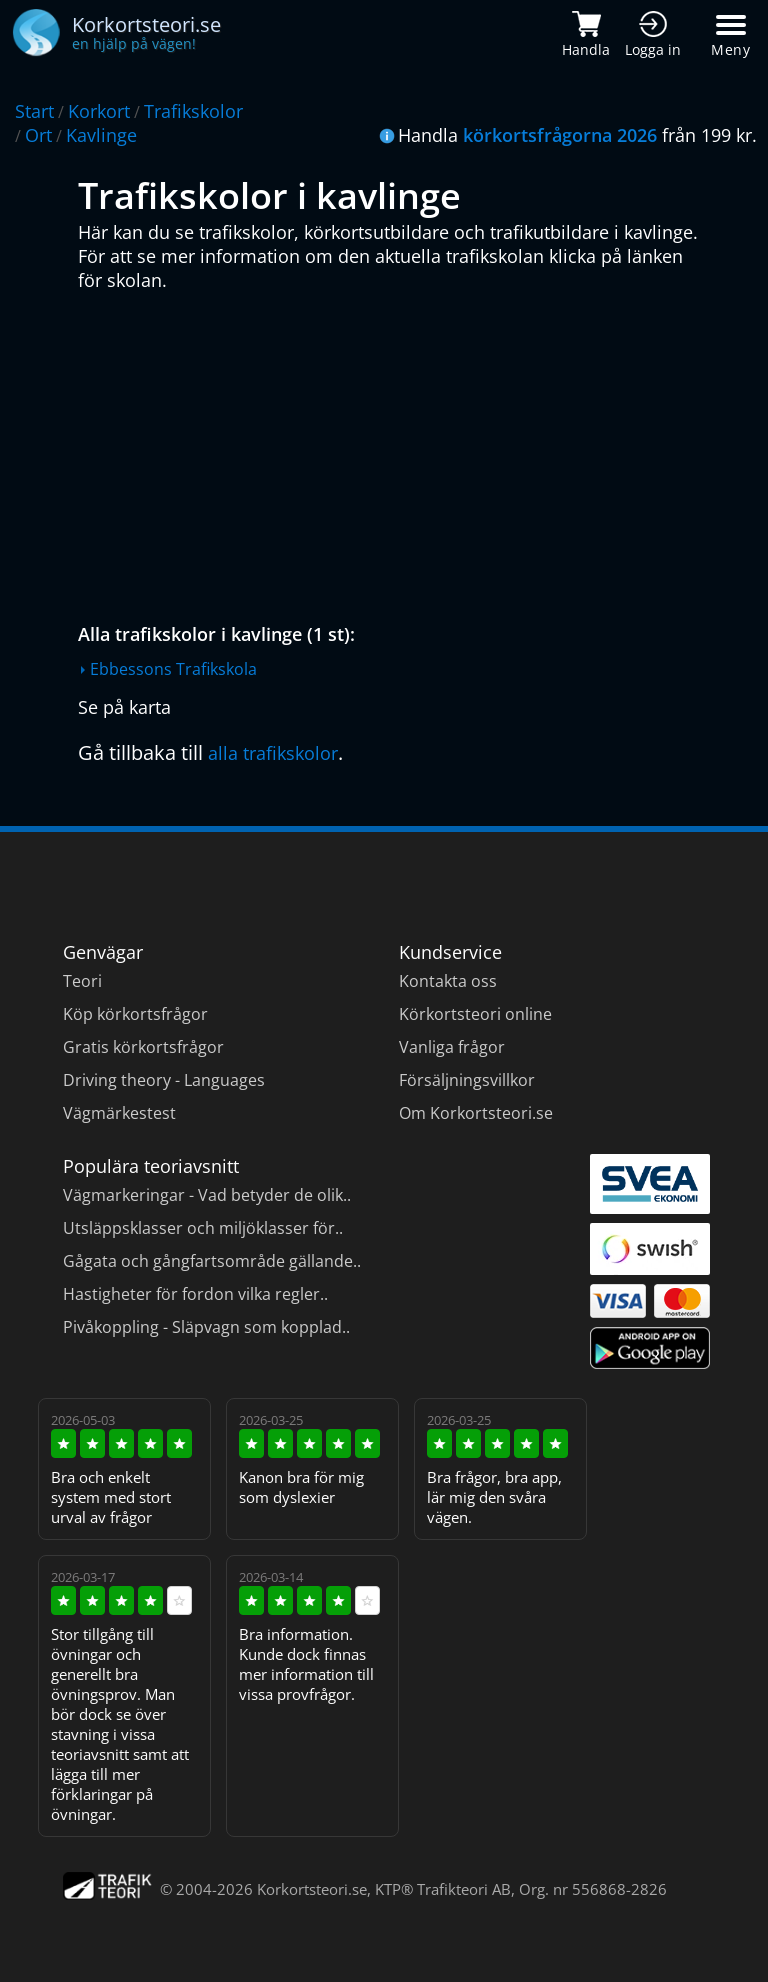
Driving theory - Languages (164, 1080)
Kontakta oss (448, 981)
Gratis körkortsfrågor (143, 1047)
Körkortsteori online (475, 1014)
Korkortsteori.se (312, 1889)
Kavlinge (101, 135)
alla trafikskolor (273, 753)
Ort (38, 135)
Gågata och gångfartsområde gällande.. (212, 1261)
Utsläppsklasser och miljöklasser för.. (203, 1228)
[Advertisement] (388, 452)
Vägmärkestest (119, 1113)
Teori (82, 981)
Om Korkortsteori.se (476, 1113)
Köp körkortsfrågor (135, 1014)
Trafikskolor (193, 111)
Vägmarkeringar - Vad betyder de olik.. (207, 1195)
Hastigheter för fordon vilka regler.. (195, 1294)
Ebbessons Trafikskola (173, 669)
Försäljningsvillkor (467, 1080)
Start (34, 111)
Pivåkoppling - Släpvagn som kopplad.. (206, 1327)
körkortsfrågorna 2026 (560, 135)
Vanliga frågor (452, 1047)
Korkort (99, 111)
